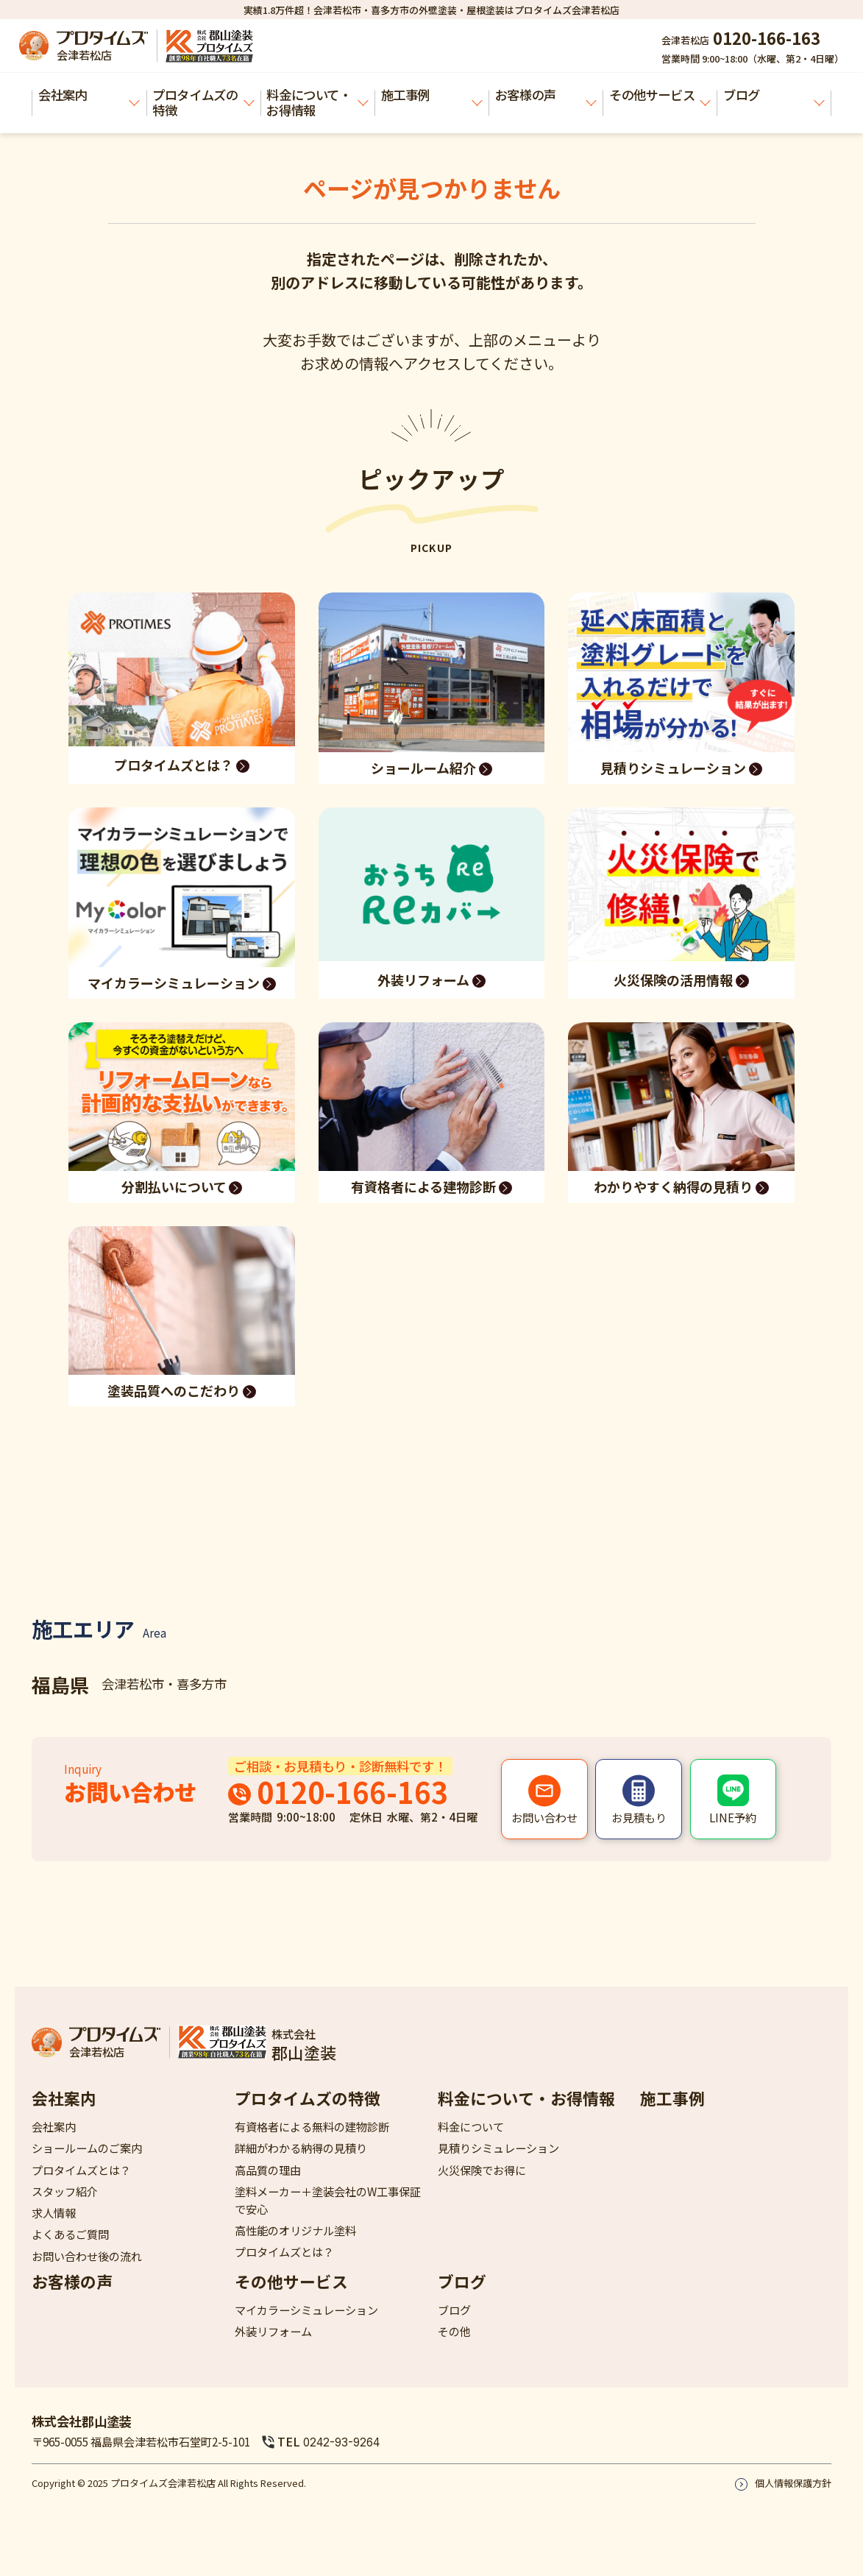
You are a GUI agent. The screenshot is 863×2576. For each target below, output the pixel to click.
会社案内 (89, 95)
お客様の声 (546, 95)
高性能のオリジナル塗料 (295, 2230)
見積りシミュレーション (498, 2148)
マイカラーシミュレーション (306, 2309)
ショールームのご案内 (87, 2148)
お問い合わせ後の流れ (87, 2256)
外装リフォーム (273, 2331)
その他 (454, 2331)
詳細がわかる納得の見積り (301, 2148)
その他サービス (660, 95)
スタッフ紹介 (65, 2191)
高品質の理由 (268, 2170)
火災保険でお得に (482, 2170)
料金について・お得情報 (317, 102)
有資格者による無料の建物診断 (312, 2126)
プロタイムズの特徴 (203, 102)
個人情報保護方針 (793, 2483)
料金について (471, 2126)
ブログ (774, 95)
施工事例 (432, 95)
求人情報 (54, 2212)
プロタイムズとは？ (81, 2170)
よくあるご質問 (70, 2234)
